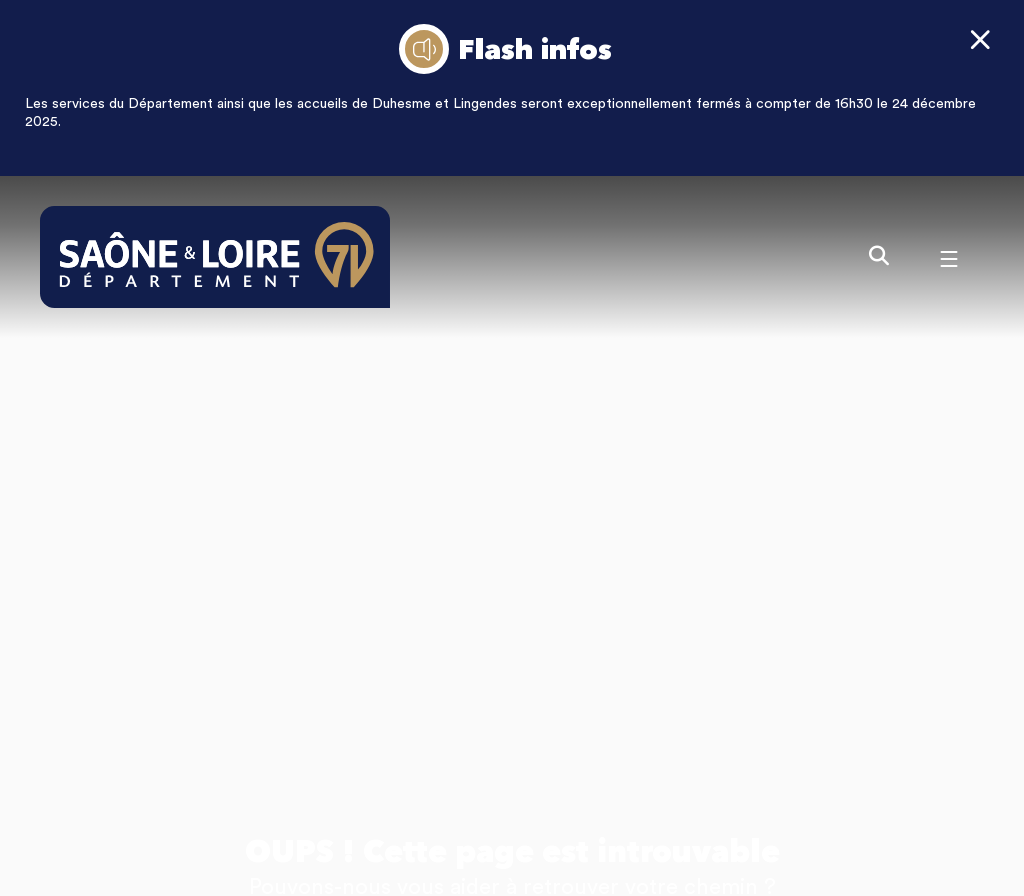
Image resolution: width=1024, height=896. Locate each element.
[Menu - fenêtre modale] (949, 257)
